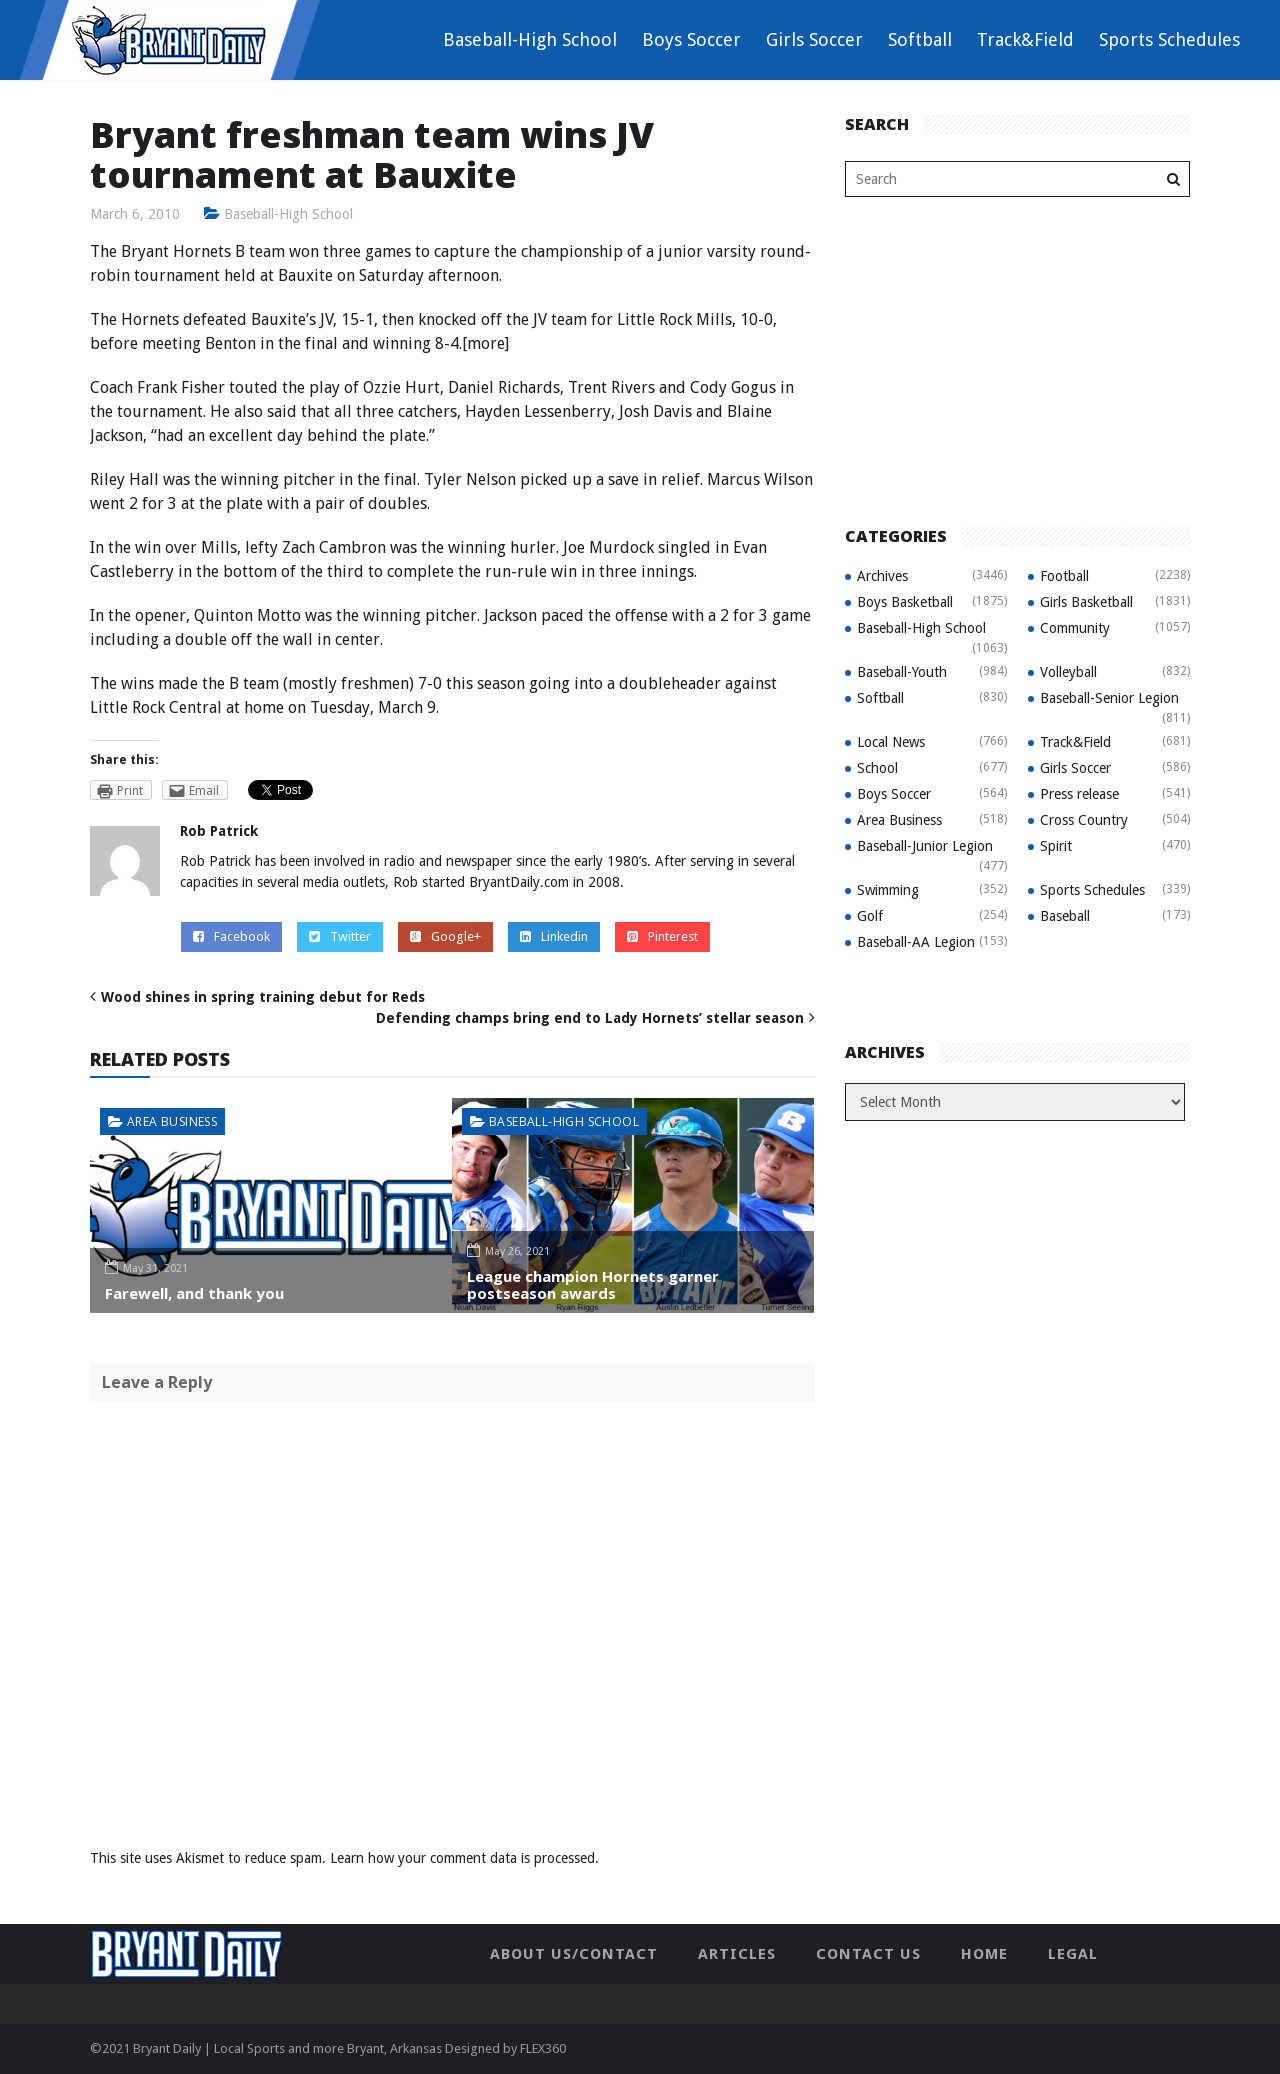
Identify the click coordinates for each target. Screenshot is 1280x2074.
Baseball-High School (530, 39)
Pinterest (662, 936)
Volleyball (1068, 672)
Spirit (1056, 846)
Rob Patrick (219, 831)
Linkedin (554, 936)
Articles (737, 1954)
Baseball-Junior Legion (925, 846)
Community (1075, 628)
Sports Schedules (1169, 39)
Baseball (1065, 916)
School (877, 768)
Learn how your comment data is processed (462, 1858)
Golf (870, 916)
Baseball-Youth (902, 672)
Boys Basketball (905, 602)
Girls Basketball (1086, 602)
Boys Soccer (691, 39)
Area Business (172, 1121)
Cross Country (1084, 820)
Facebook (231, 936)
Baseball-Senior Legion (1109, 698)
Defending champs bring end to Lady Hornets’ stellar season (590, 1018)
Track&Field (1025, 39)
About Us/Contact (574, 1954)
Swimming (888, 890)
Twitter (340, 936)
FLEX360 (543, 2048)
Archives (882, 576)
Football (1064, 576)
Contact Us (868, 1954)
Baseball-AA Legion (916, 942)
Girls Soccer (814, 39)
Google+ (445, 936)
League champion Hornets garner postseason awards (593, 1284)
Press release (1079, 794)
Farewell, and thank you (194, 1293)
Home (984, 1954)
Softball (920, 39)
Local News (891, 742)
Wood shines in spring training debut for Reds (263, 997)
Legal (1073, 1954)
